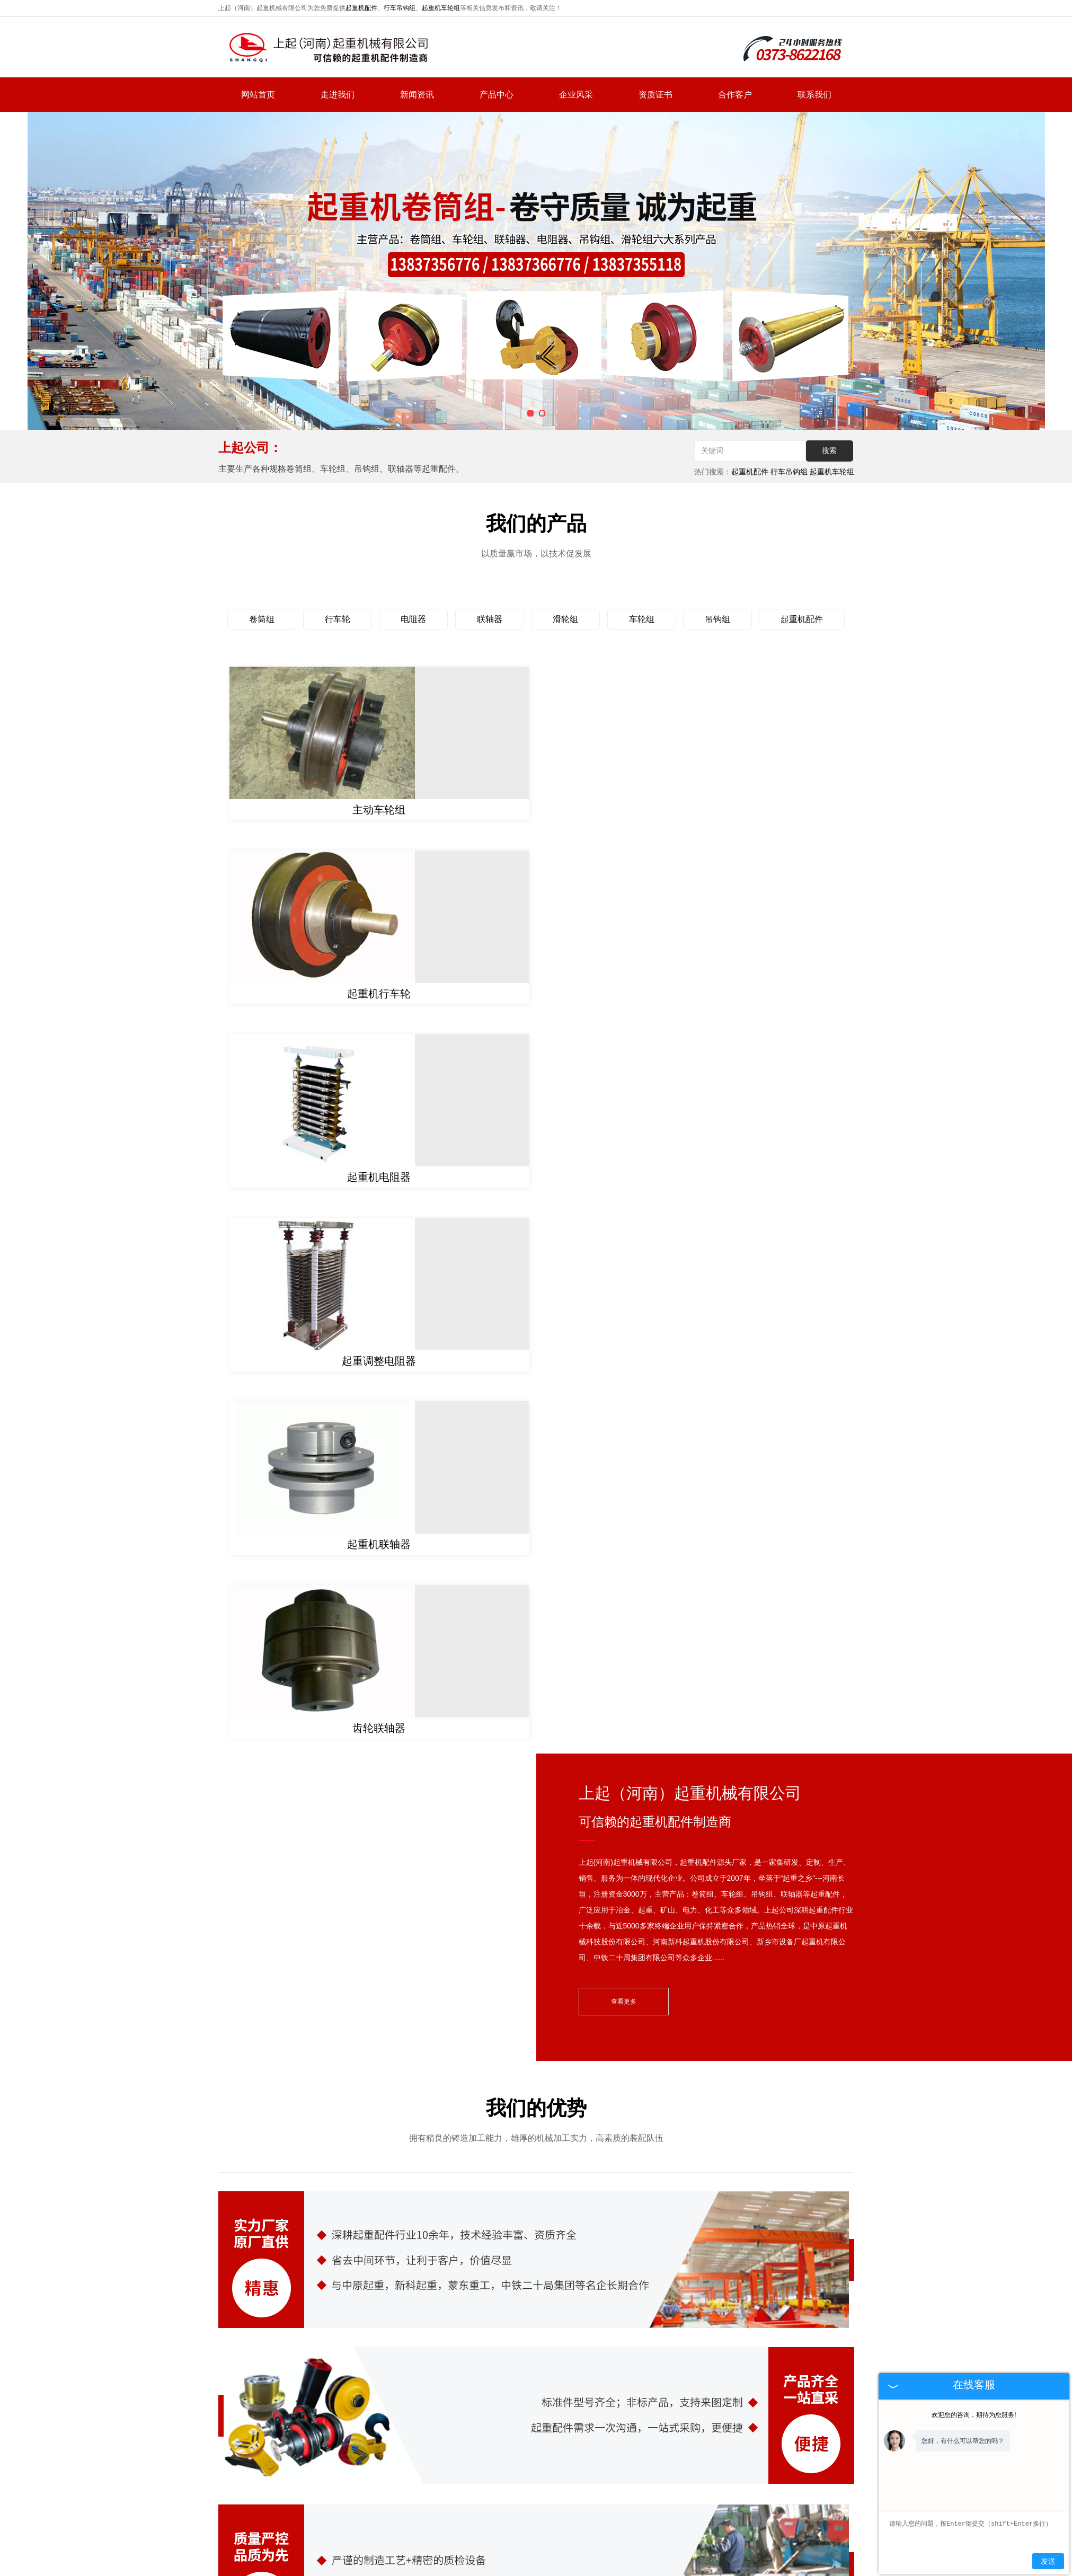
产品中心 (496, 94)
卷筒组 (261, 619)
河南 (559, 2532)
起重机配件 (361, 8)
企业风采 (576, 94)
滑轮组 (565, 619)
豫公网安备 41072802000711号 (578, 2547)
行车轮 (337, 619)
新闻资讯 (417, 94)
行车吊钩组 (399, 8)
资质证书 (655, 94)
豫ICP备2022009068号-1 (478, 2547)
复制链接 (542, 2515)
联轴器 (489, 619)
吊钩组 (717, 619)
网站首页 (258, 94)
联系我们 (814, 94)
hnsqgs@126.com (774, 2435)
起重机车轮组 (441, 8)
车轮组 (641, 619)
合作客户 (735, 94)
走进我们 (338, 94)
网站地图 (668, 2492)
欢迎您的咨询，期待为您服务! (974, 2415)
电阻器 (413, 619)
